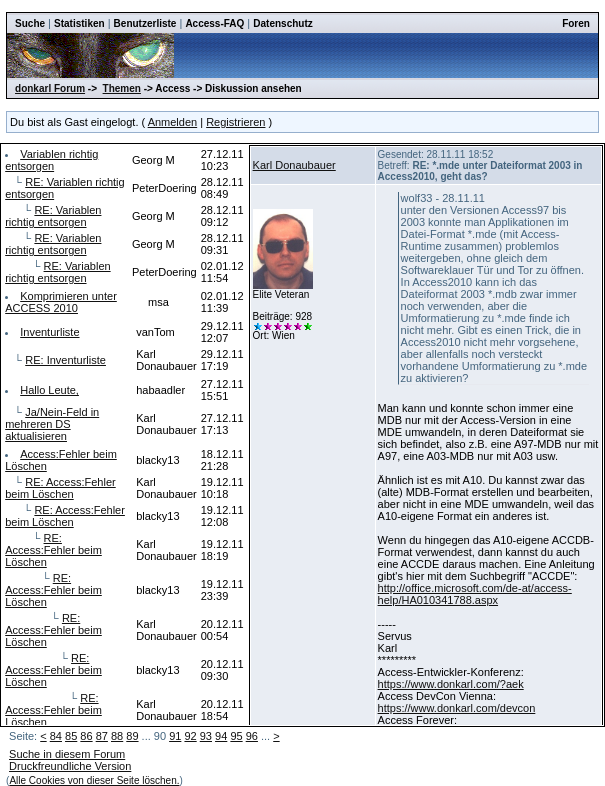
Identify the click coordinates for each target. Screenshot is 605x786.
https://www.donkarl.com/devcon (457, 708)
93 (206, 736)
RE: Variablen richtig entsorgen (53, 216)
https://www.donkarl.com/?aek (451, 684)
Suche (30, 23)
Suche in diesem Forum (67, 754)
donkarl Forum (50, 88)
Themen (122, 88)
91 (175, 736)
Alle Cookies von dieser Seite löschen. (94, 780)
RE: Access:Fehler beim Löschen (60, 488)
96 (252, 736)
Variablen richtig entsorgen (51, 160)
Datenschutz (282, 23)
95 (236, 736)
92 (190, 736)
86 (86, 736)
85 (71, 736)
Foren (576, 23)
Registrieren (235, 122)
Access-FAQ (214, 23)
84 (56, 736)
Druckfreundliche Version (70, 766)
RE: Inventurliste (65, 360)
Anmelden (173, 122)
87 (102, 736)
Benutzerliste (145, 23)
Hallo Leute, (49, 390)
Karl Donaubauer (294, 165)
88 (117, 736)
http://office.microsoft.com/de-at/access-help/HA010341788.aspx (475, 594)
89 (132, 736)
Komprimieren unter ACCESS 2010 (61, 302)
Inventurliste (49, 332)
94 (221, 736)
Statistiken (79, 23)
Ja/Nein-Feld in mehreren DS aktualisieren (52, 424)
